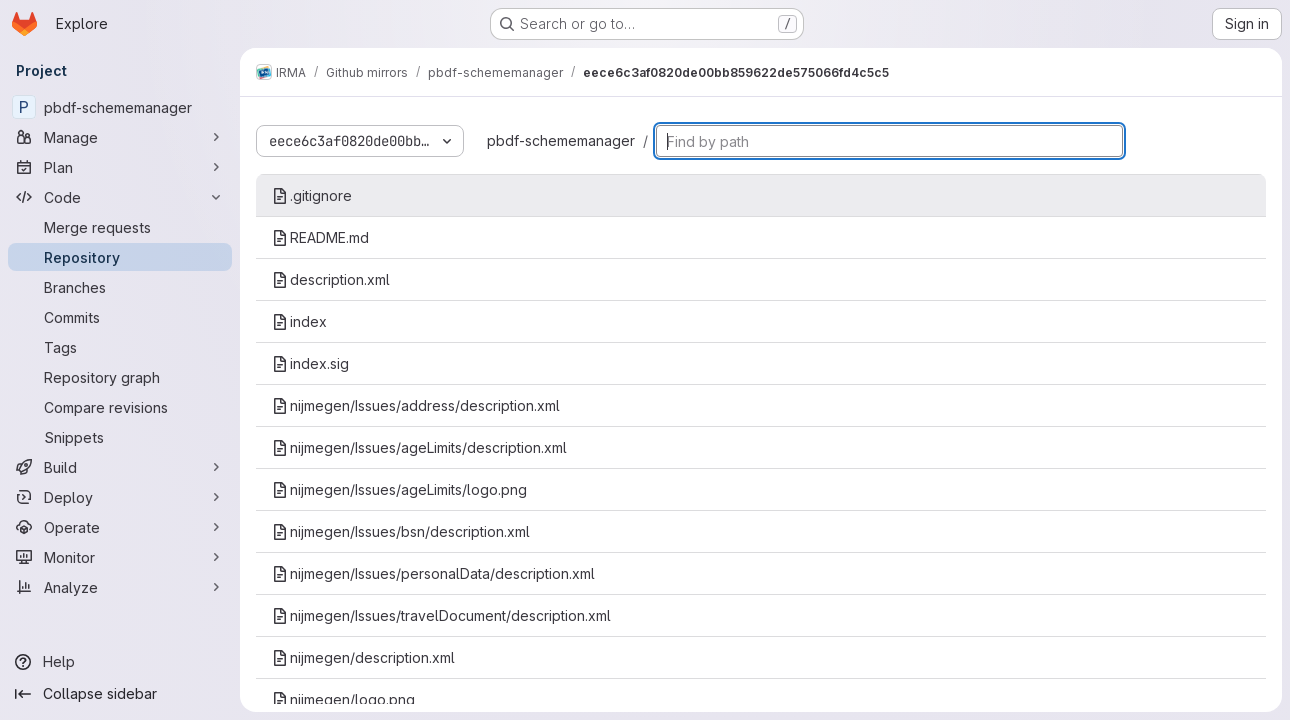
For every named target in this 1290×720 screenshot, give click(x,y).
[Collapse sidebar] (120, 694)
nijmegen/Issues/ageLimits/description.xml (419, 447)
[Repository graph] (120, 377)
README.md (320, 237)
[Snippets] (120, 437)
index (299, 321)
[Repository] (120, 257)
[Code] (120, 197)
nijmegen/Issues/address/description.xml (416, 405)
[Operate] (120, 527)
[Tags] (120, 347)
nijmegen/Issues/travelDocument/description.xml (441, 615)
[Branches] (120, 287)
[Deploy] (120, 497)
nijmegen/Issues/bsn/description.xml (401, 531)
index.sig (310, 363)
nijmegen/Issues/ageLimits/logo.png (399, 489)
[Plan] (120, 167)
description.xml (331, 279)
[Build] (120, 467)
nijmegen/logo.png (343, 699)
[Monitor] (120, 557)
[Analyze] (120, 587)
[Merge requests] (120, 227)
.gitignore (312, 195)
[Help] (120, 662)
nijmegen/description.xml (363, 657)
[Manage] (120, 137)
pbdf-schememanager (561, 140)
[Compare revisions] (120, 407)
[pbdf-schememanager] (120, 107)
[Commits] (120, 317)
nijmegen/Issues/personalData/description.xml (433, 573)
